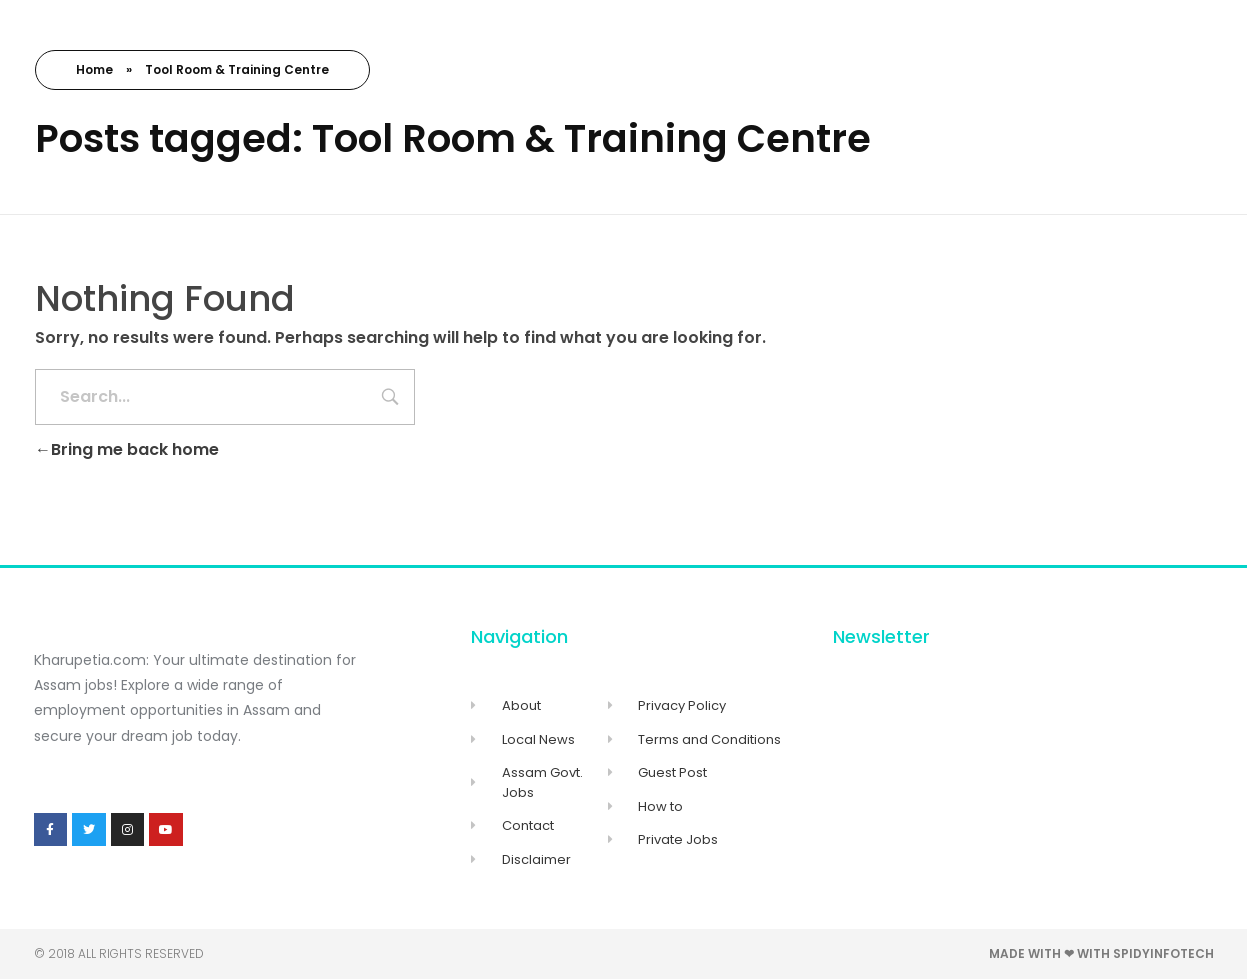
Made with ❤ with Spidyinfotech (1101, 953)
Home (94, 69)
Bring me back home (127, 449)
